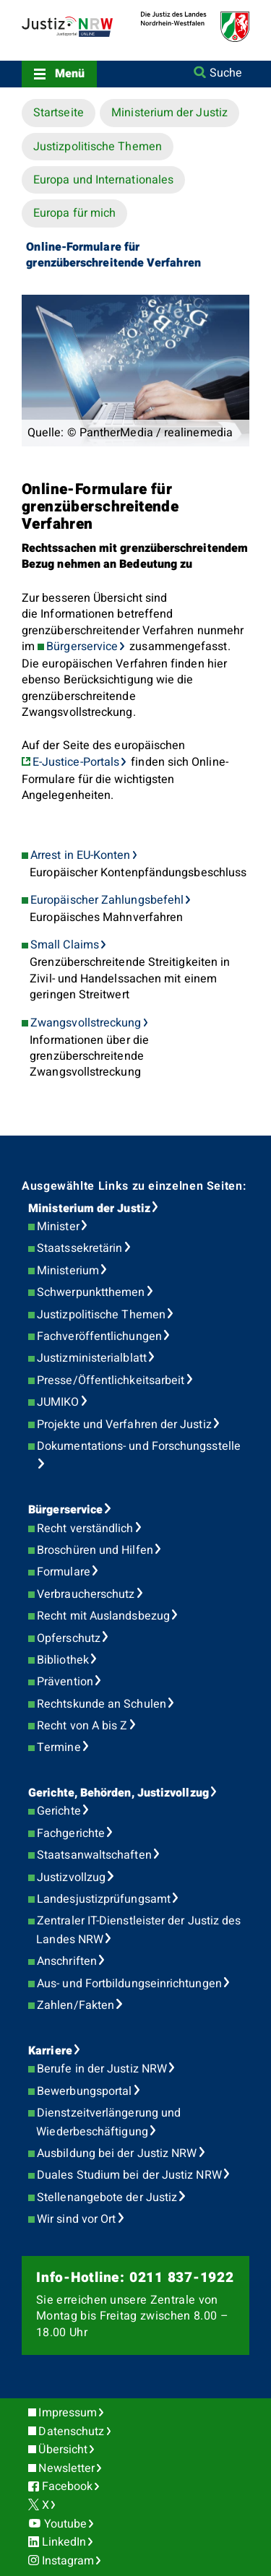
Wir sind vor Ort (76, 2219)
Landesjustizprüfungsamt (104, 1899)
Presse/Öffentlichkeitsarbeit (110, 1380)
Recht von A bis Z (82, 1725)
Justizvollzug (71, 1877)
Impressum (67, 2412)
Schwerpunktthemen (91, 1292)
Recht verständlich (85, 1528)
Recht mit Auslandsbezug (103, 1616)
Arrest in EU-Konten (80, 855)
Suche (226, 73)
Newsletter (66, 2468)
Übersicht (62, 2449)
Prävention (65, 1681)
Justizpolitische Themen (97, 146)
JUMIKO (58, 1402)
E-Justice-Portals (76, 762)
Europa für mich (74, 213)
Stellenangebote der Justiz (107, 2197)
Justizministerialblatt (92, 1358)
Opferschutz (68, 1638)
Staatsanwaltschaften (94, 1855)
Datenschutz (71, 2431)
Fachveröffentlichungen (99, 1336)
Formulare (63, 1572)
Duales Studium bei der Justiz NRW (129, 2175)
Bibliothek (63, 1660)
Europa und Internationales (103, 180)
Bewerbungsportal (84, 2091)
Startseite (58, 112)
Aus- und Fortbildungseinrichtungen (129, 1983)
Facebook (67, 2486)
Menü (70, 73)
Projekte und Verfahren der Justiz (124, 1424)
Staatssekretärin (79, 1248)
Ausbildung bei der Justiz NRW (117, 2153)
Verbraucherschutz (85, 1594)
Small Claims (64, 945)
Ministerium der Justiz (169, 112)
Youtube (65, 2524)
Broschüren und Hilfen (95, 1550)
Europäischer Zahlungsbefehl (107, 900)
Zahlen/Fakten (75, 2005)
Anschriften (67, 1961)
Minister (58, 1226)
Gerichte (59, 1811)
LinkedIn (64, 2542)
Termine (59, 1747)
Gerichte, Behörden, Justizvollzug (118, 1793)
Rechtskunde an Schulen (101, 1704)
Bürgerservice (82, 646)
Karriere (50, 2050)
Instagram (68, 2560)
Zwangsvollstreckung (86, 1023)
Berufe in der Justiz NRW (102, 2069)
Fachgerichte (71, 1833)
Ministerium (68, 1270)
